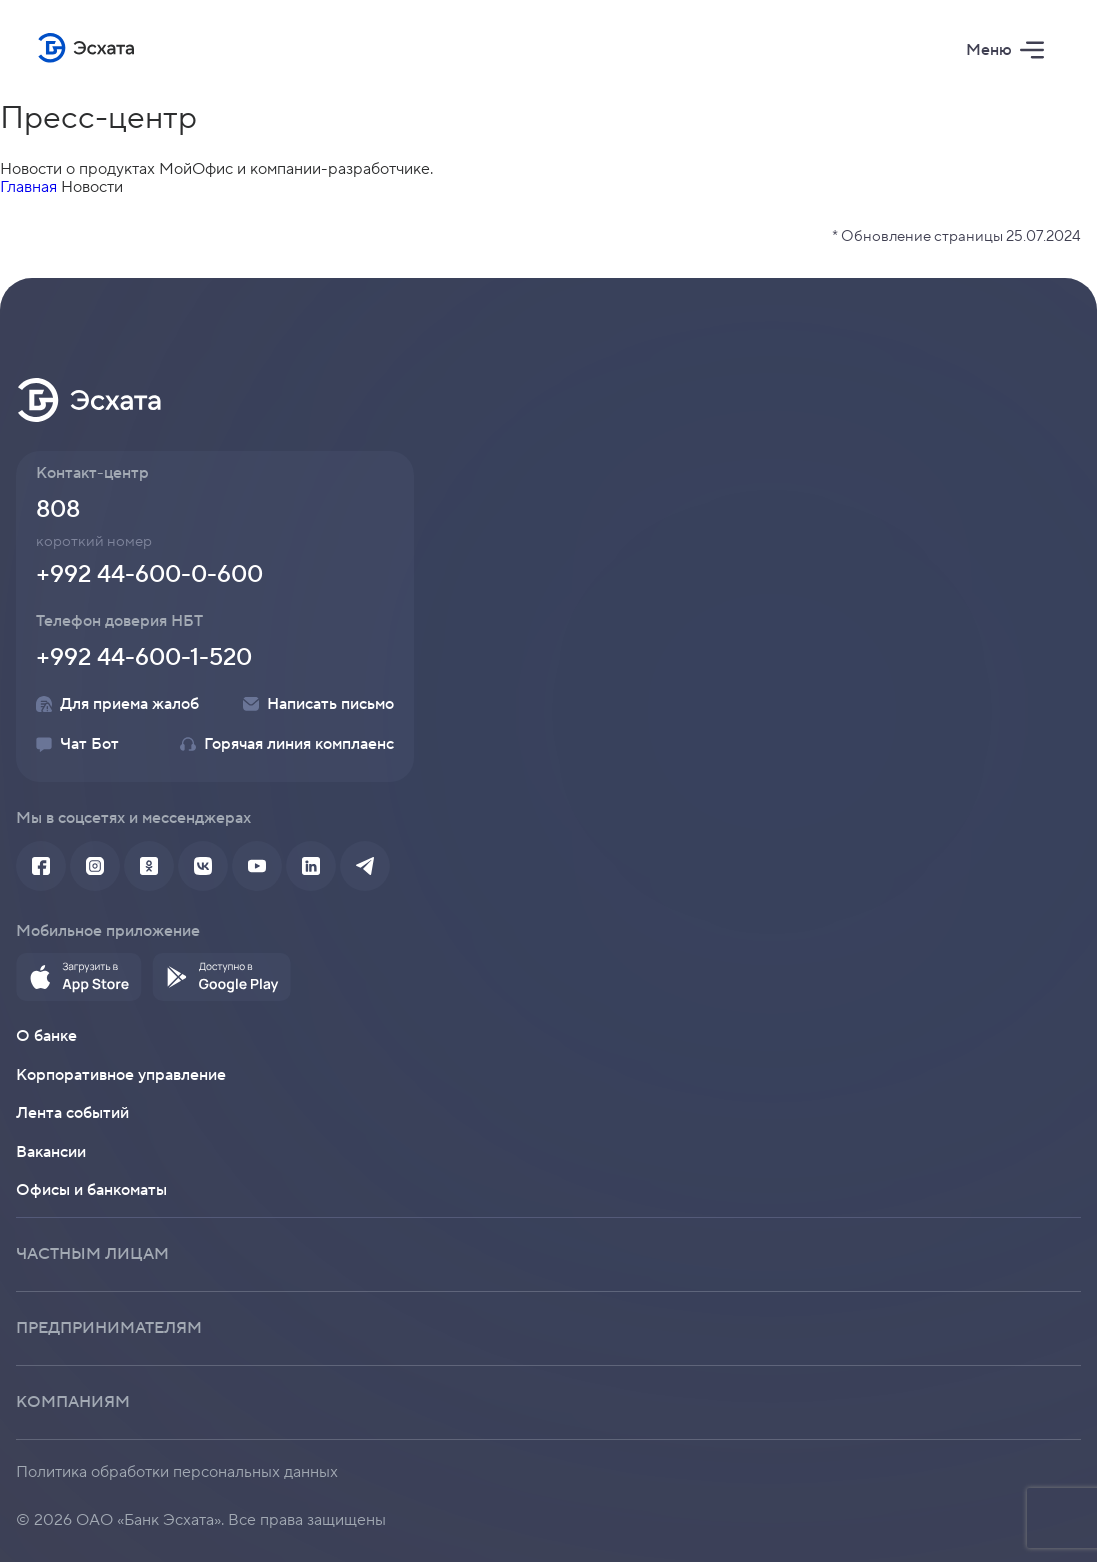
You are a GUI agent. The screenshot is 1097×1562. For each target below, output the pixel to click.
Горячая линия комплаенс (287, 744)
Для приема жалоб (117, 704)
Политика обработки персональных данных (177, 1472)
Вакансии (51, 1152)
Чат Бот (77, 744)
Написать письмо (318, 704)
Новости (92, 187)
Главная (28, 187)
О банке (46, 1036)
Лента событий (72, 1113)
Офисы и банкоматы (91, 1190)
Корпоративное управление (121, 1075)
